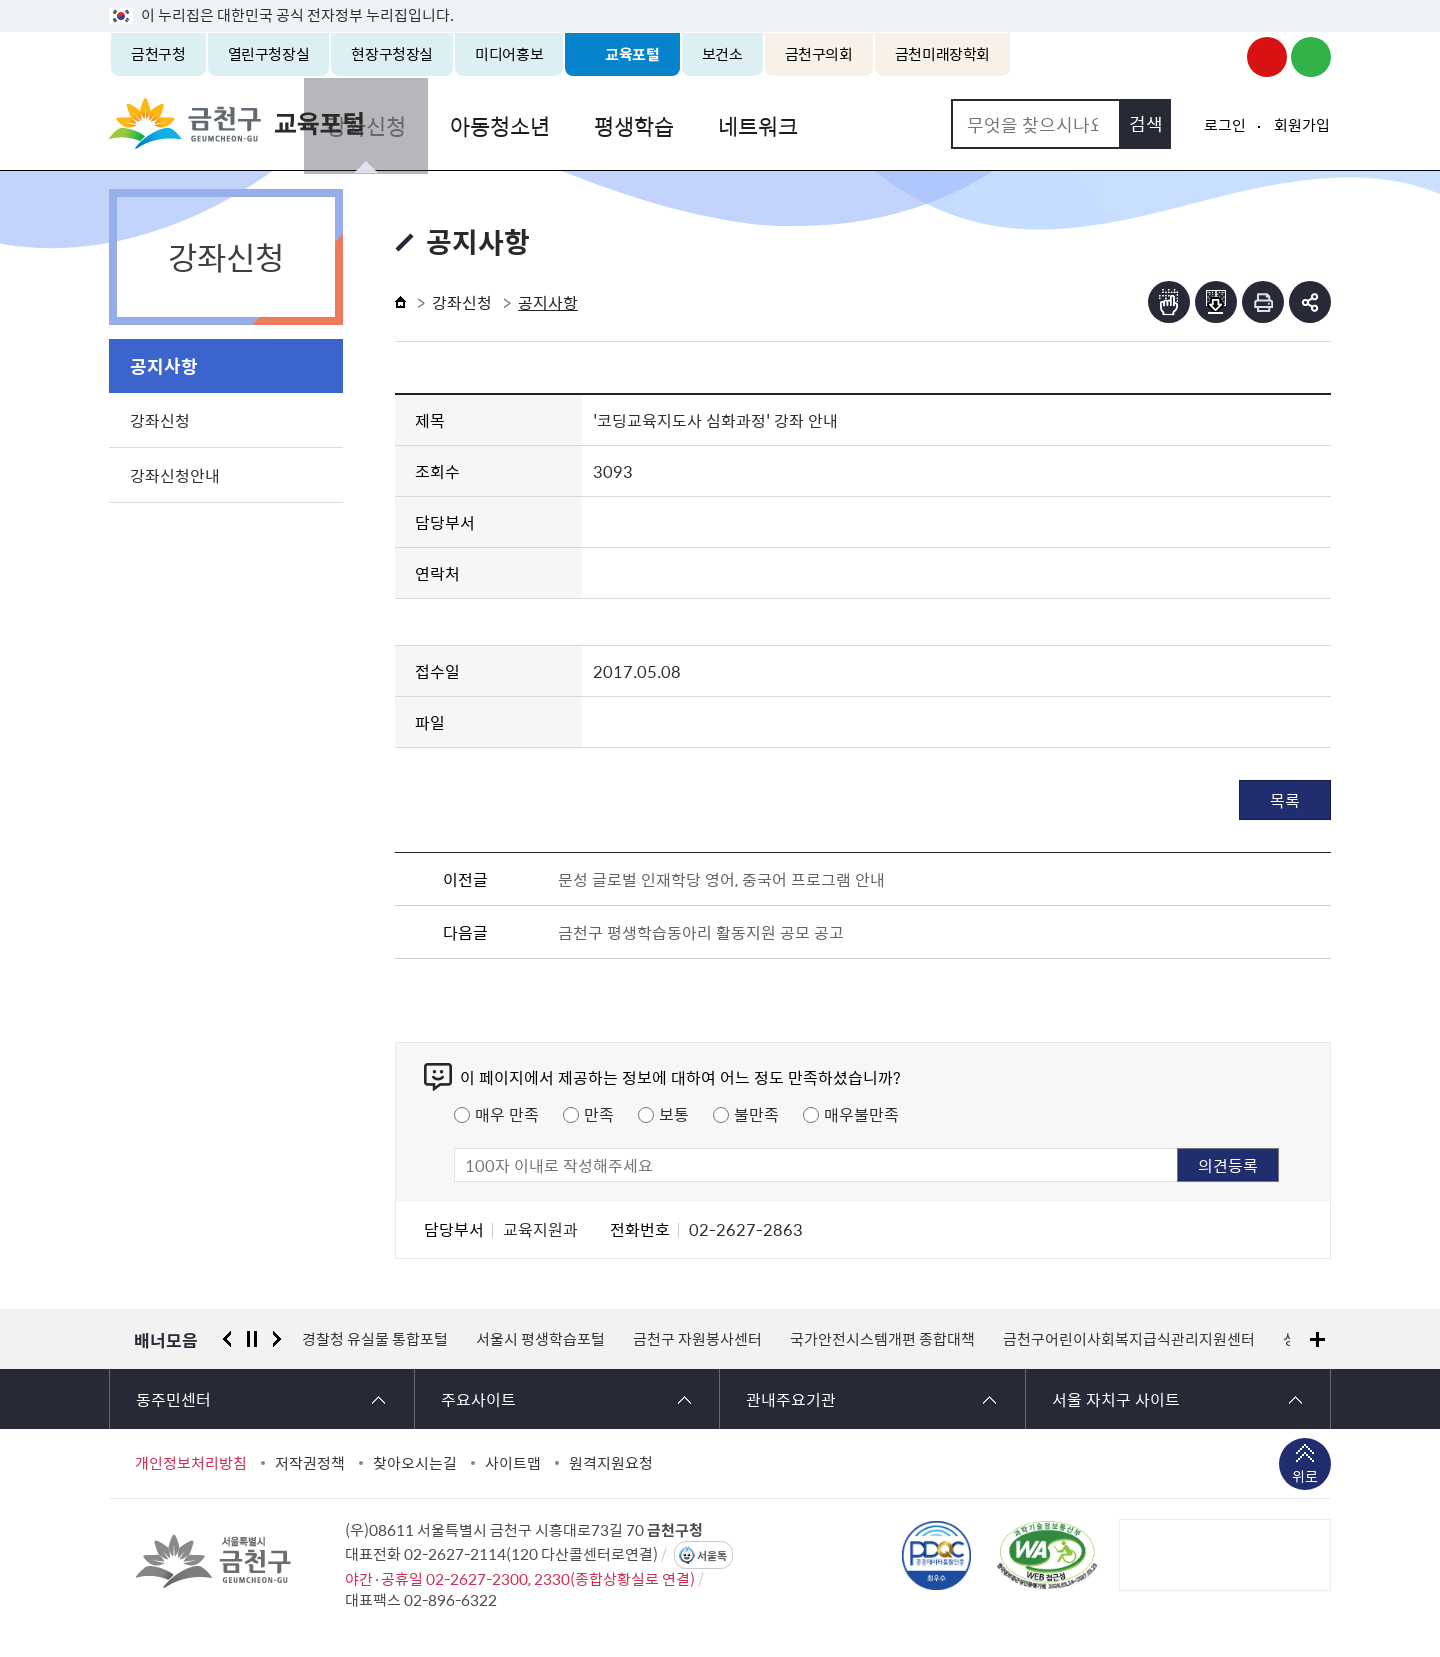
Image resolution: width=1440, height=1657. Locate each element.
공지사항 (164, 365)
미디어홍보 (509, 54)
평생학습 (721, 123)
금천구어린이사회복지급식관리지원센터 (1129, 1339)
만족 (599, 1114)
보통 (674, 1114)
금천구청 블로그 (1311, 57)
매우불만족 (861, 1114)
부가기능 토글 (1310, 302)
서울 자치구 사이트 (1116, 1399)
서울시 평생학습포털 (540, 1339)
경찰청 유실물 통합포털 (375, 1339)
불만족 (756, 1114)
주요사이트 (478, 1399)
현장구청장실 (392, 54)
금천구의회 (819, 54)
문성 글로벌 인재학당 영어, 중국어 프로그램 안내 (721, 879)
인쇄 (1263, 302)
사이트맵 (513, 1463)
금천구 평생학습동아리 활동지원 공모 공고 (701, 932)
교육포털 (632, 54)
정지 (252, 1339)
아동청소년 (591, 123)
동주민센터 (173, 1399)
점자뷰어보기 (1169, 302)
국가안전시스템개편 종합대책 (882, 1339)
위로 (1305, 1478)
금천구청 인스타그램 (1223, 57)
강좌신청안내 (175, 475)
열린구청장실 (269, 54)
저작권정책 (310, 1463)
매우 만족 (507, 1114)
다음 (277, 1339)
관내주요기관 (791, 1399)
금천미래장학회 (942, 54)
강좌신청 (461, 123)
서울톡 (712, 1555)
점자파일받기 (1216, 302)
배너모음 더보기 (1317, 1339)
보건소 (722, 54)
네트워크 (841, 123)
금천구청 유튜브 (1267, 57)
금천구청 (158, 54)
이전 (227, 1339)
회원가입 (1302, 125)
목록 (1285, 800)
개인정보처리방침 (191, 1463)
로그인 (1225, 125)
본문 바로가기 (720, 0)
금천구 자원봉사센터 (697, 1339)
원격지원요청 (611, 1463)
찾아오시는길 (415, 1463)
